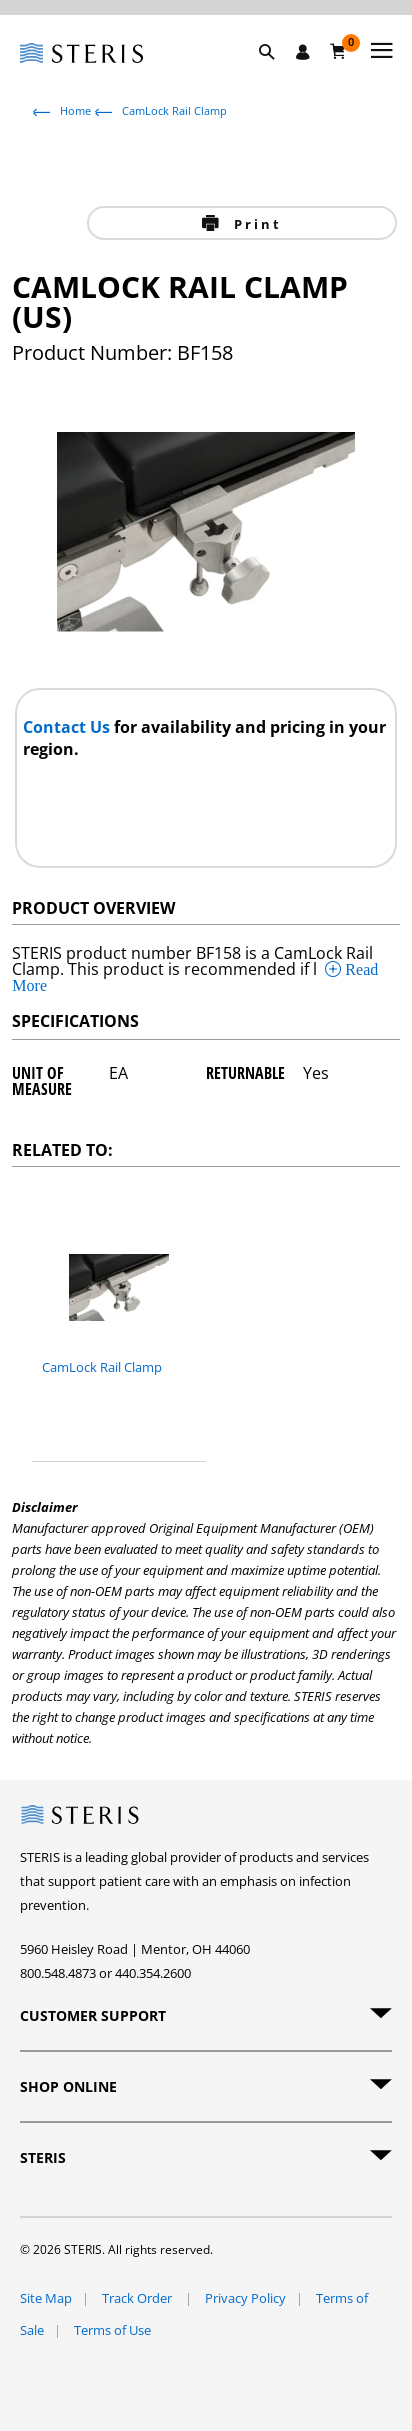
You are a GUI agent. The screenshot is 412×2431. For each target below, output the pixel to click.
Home (75, 110)
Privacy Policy (245, 2298)
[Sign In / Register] (303, 52)
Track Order (138, 2298)
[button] (277, 75)
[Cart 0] (338, 51)
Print (254, 224)
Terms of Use (112, 2330)
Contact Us (68, 727)
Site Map (46, 2298)
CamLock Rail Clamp (174, 110)
